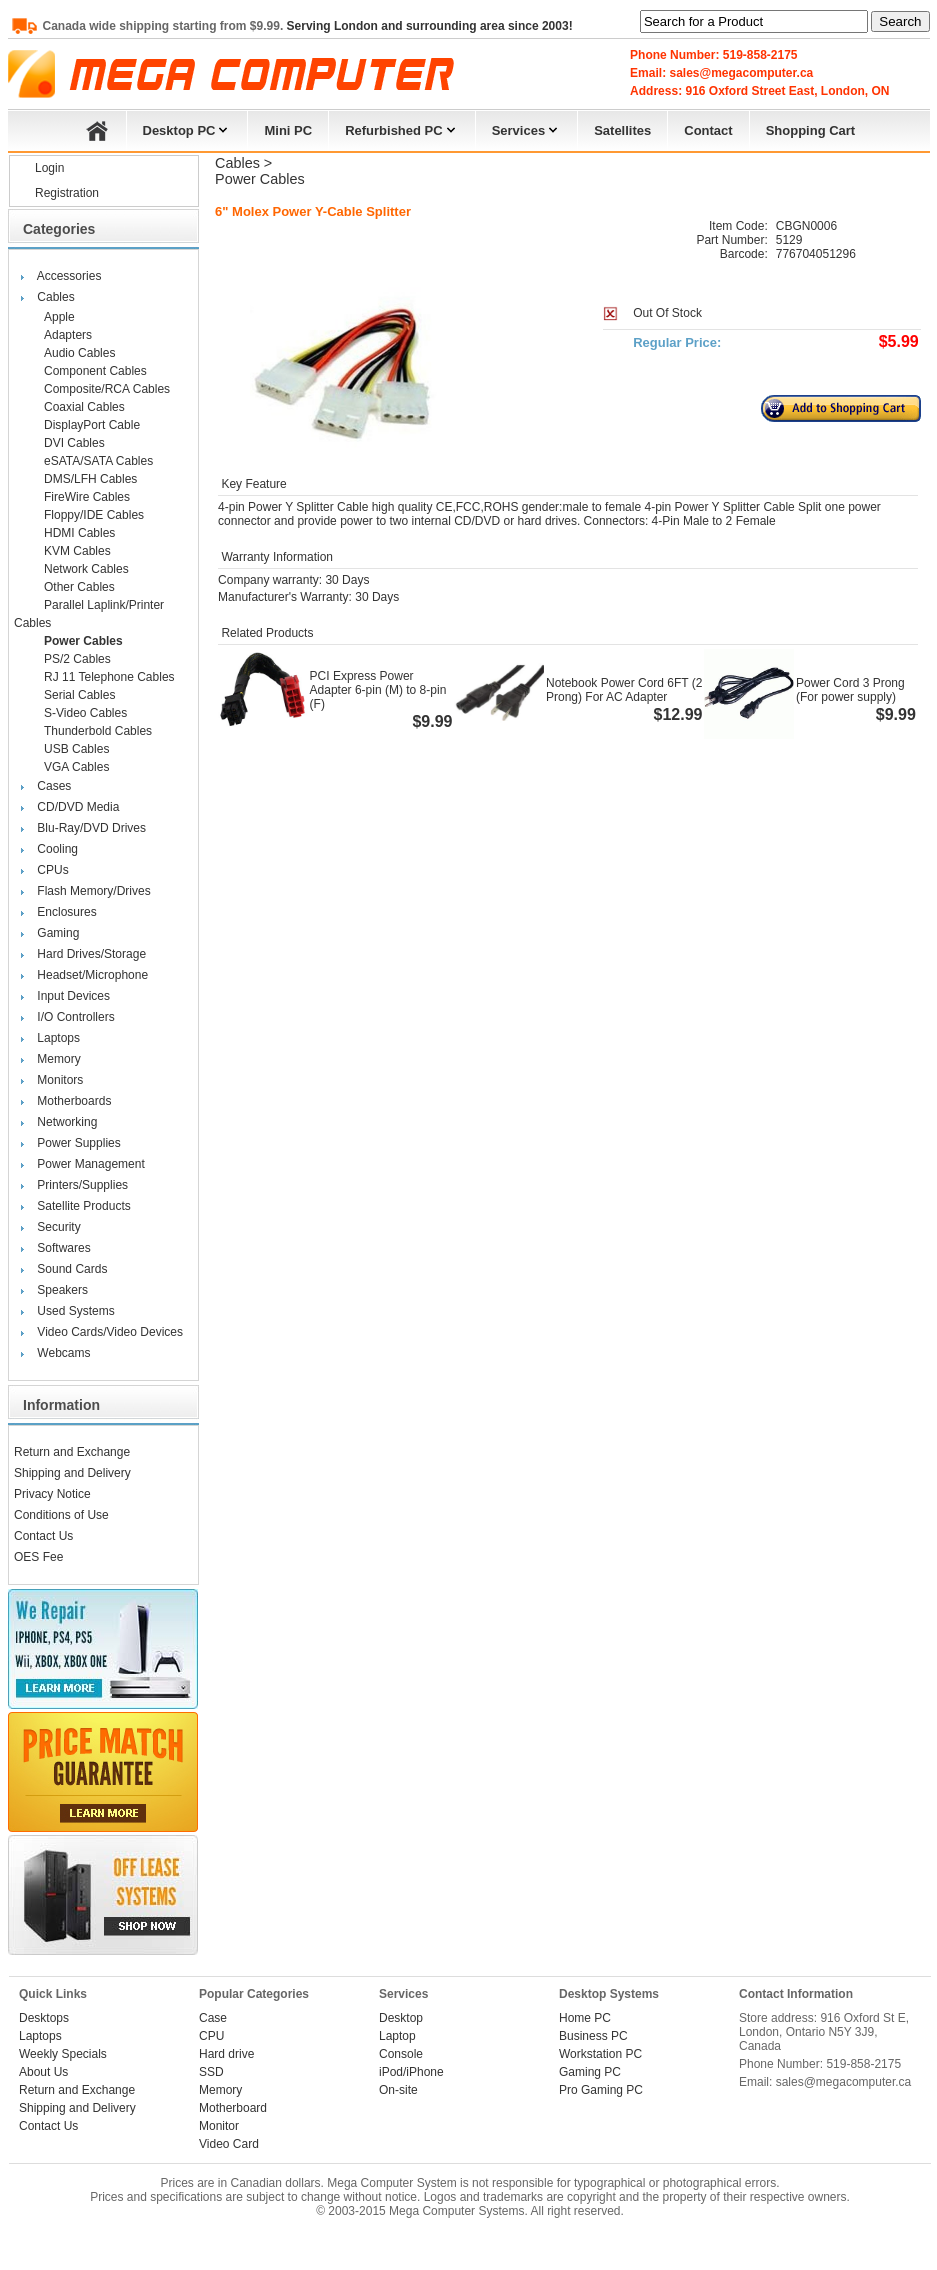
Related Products (265, 633)
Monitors (60, 1080)
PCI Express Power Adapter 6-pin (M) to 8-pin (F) (378, 690)
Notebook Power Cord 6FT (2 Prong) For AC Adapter (624, 690)
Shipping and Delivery (72, 1473)
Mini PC (288, 130)
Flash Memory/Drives (93, 891)
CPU (211, 2036)
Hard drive (226, 2054)
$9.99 (432, 721)
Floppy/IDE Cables (94, 515)
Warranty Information (275, 557)
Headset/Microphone (92, 975)
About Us (43, 2072)
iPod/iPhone (411, 2072)
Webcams (63, 1353)
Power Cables (83, 641)
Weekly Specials (63, 2054)
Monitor (219, 2126)
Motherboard (233, 2108)
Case (213, 2018)
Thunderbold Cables (98, 731)
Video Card (229, 2144)
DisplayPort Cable (92, 425)
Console (401, 2054)
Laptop (397, 2036)
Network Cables (86, 569)
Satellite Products (83, 1206)
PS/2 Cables (77, 659)
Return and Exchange (72, 1452)
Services (527, 128)
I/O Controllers (75, 1017)
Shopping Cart (811, 130)
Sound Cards (72, 1269)
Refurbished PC (402, 128)
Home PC (585, 2018)
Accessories (69, 276)
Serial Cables (79, 695)
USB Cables (76, 749)
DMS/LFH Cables (90, 479)
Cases (54, 786)
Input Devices (73, 996)
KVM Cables (77, 551)
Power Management (90, 1164)
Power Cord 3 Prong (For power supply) (850, 690)
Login (49, 168)
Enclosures (66, 912)
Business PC (593, 2036)
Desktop (401, 2018)
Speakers (62, 1290)
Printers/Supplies (82, 1185)
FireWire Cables (87, 497)
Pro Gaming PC (601, 2090)
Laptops (58, 1038)
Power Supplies (78, 1143)
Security (58, 1227)
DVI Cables (74, 443)
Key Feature (252, 484)
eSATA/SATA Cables (98, 461)
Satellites (622, 130)
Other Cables (79, 587)
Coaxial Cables (84, 407)
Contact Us (43, 1536)
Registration (67, 193)
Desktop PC (187, 128)
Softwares (63, 1248)
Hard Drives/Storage (91, 954)
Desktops (44, 2018)
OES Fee (38, 1557)
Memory (58, 1059)
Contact (708, 130)
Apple (59, 317)
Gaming (58, 933)
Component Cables (95, 371)
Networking (67, 1122)
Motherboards (74, 1101)
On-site (398, 2090)
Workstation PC (600, 2054)
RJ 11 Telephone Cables (109, 677)
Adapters (68, 335)
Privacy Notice (52, 1494)
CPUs (52, 870)
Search (900, 21)
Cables (55, 297)
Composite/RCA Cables (107, 389)
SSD (211, 2072)
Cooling (57, 849)
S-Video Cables (85, 713)
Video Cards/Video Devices (110, 1332)
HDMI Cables (79, 533)
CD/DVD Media (78, 807)
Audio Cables (79, 353)
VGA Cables (76, 767)
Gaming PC (590, 2072)
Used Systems (75, 1311)
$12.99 (678, 714)
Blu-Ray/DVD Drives (91, 828)
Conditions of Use (61, 1515)
